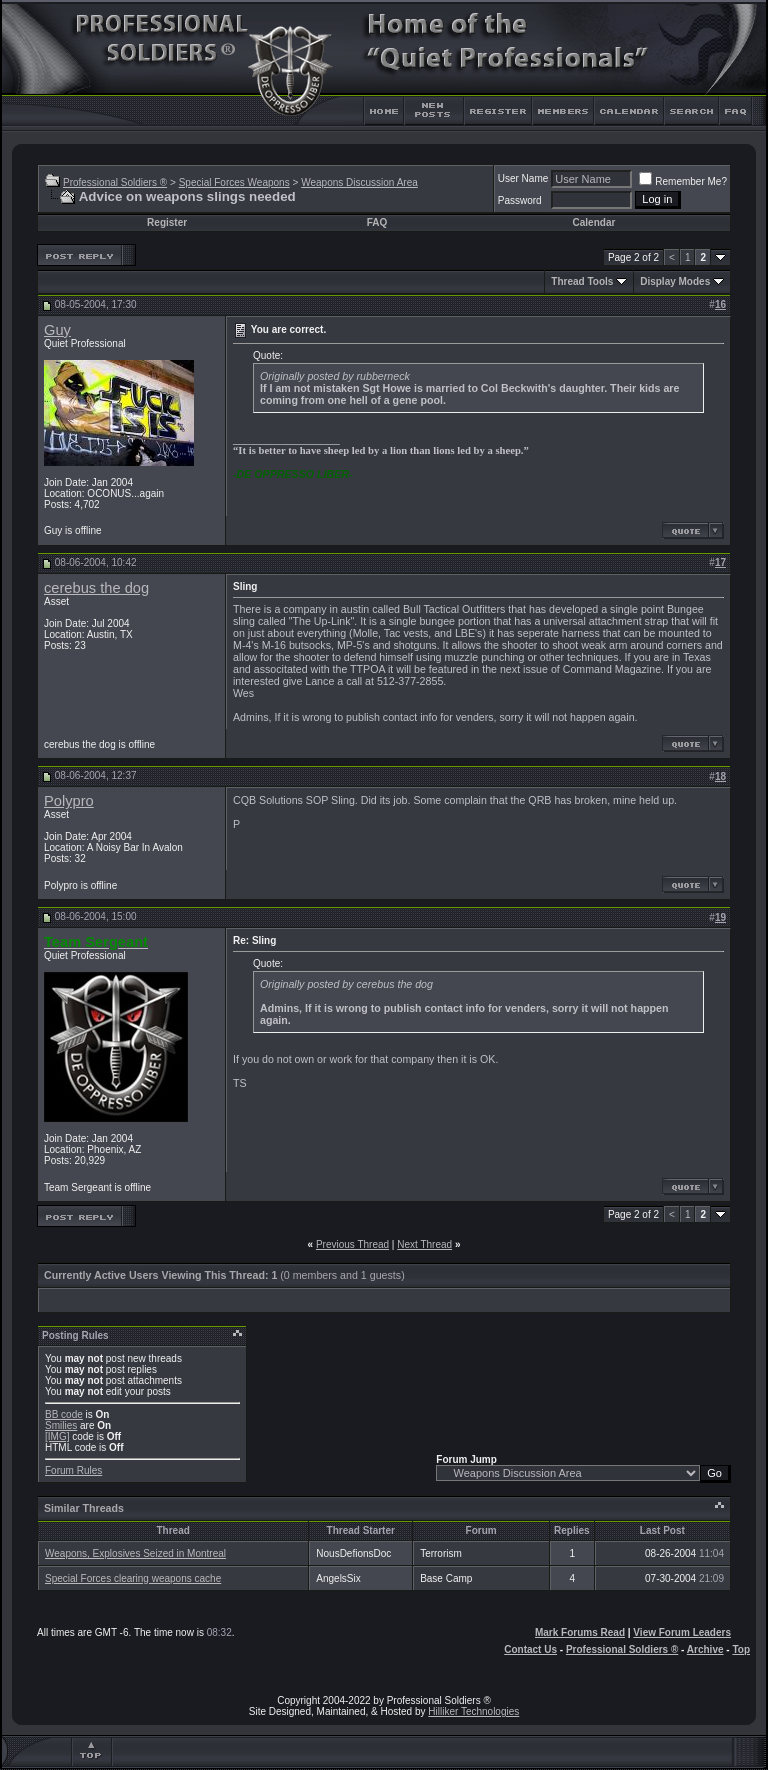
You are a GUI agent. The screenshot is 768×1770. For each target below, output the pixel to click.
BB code (64, 1414)
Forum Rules (73, 1470)
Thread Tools (582, 281)
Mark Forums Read (580, 1632)
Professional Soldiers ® (115, 182)
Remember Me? (683, 181)
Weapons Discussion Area (359, 182)
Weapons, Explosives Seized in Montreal (135, 1553)
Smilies (61, 1425)
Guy (57, 330)
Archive (705, 1649)
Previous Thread (352, 1244)
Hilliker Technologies (473, 1711)
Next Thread (424, 1244)
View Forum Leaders (682, 1632)
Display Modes (675, 281)
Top (741, 1649)
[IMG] (57, 1436)
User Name (523, 178)
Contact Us (530, 1649)
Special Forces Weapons (234, 182)
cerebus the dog (96, 588)
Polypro (69, 801)
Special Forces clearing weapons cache (133, 1578)
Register (167, 222)
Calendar (594, 222)
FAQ (377, 222)
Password (520, 200)
